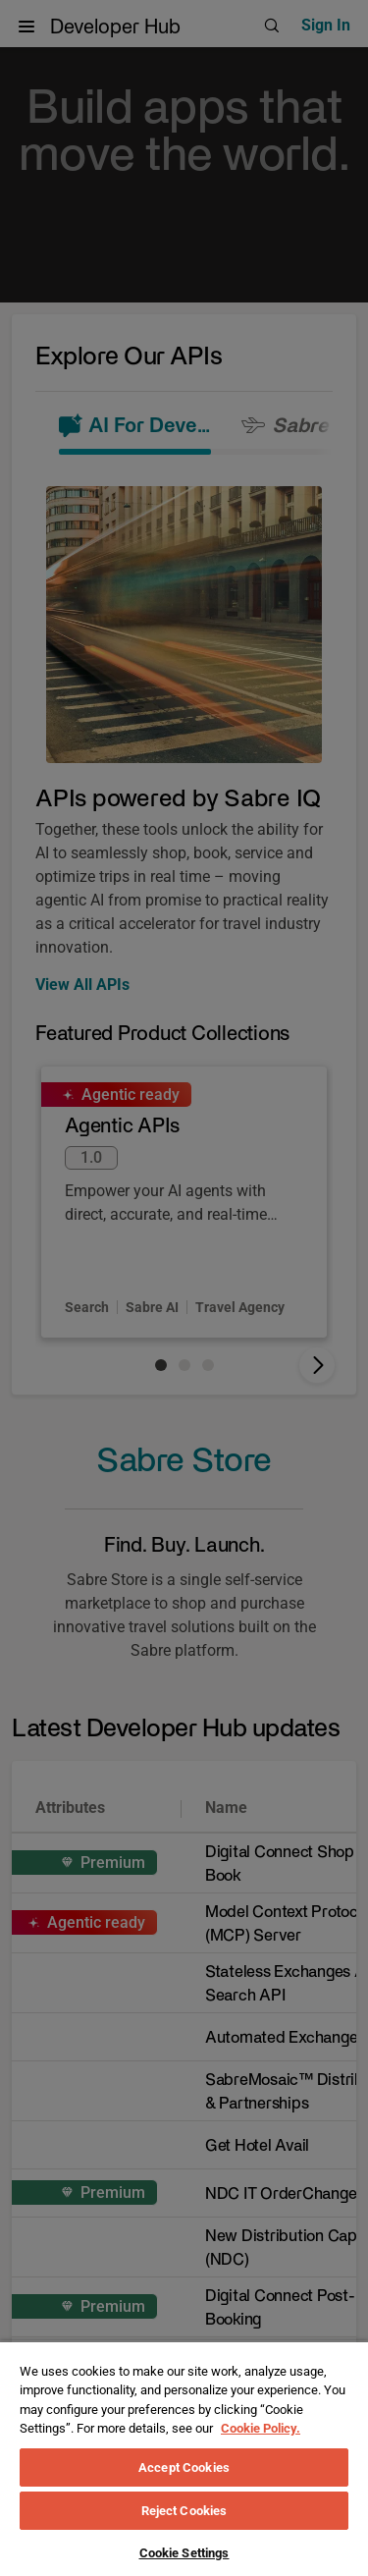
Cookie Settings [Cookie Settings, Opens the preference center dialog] (184, 2553)
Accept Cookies (184, 2467)
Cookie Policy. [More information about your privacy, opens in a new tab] (260, 2428)
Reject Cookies (184, 2510)
